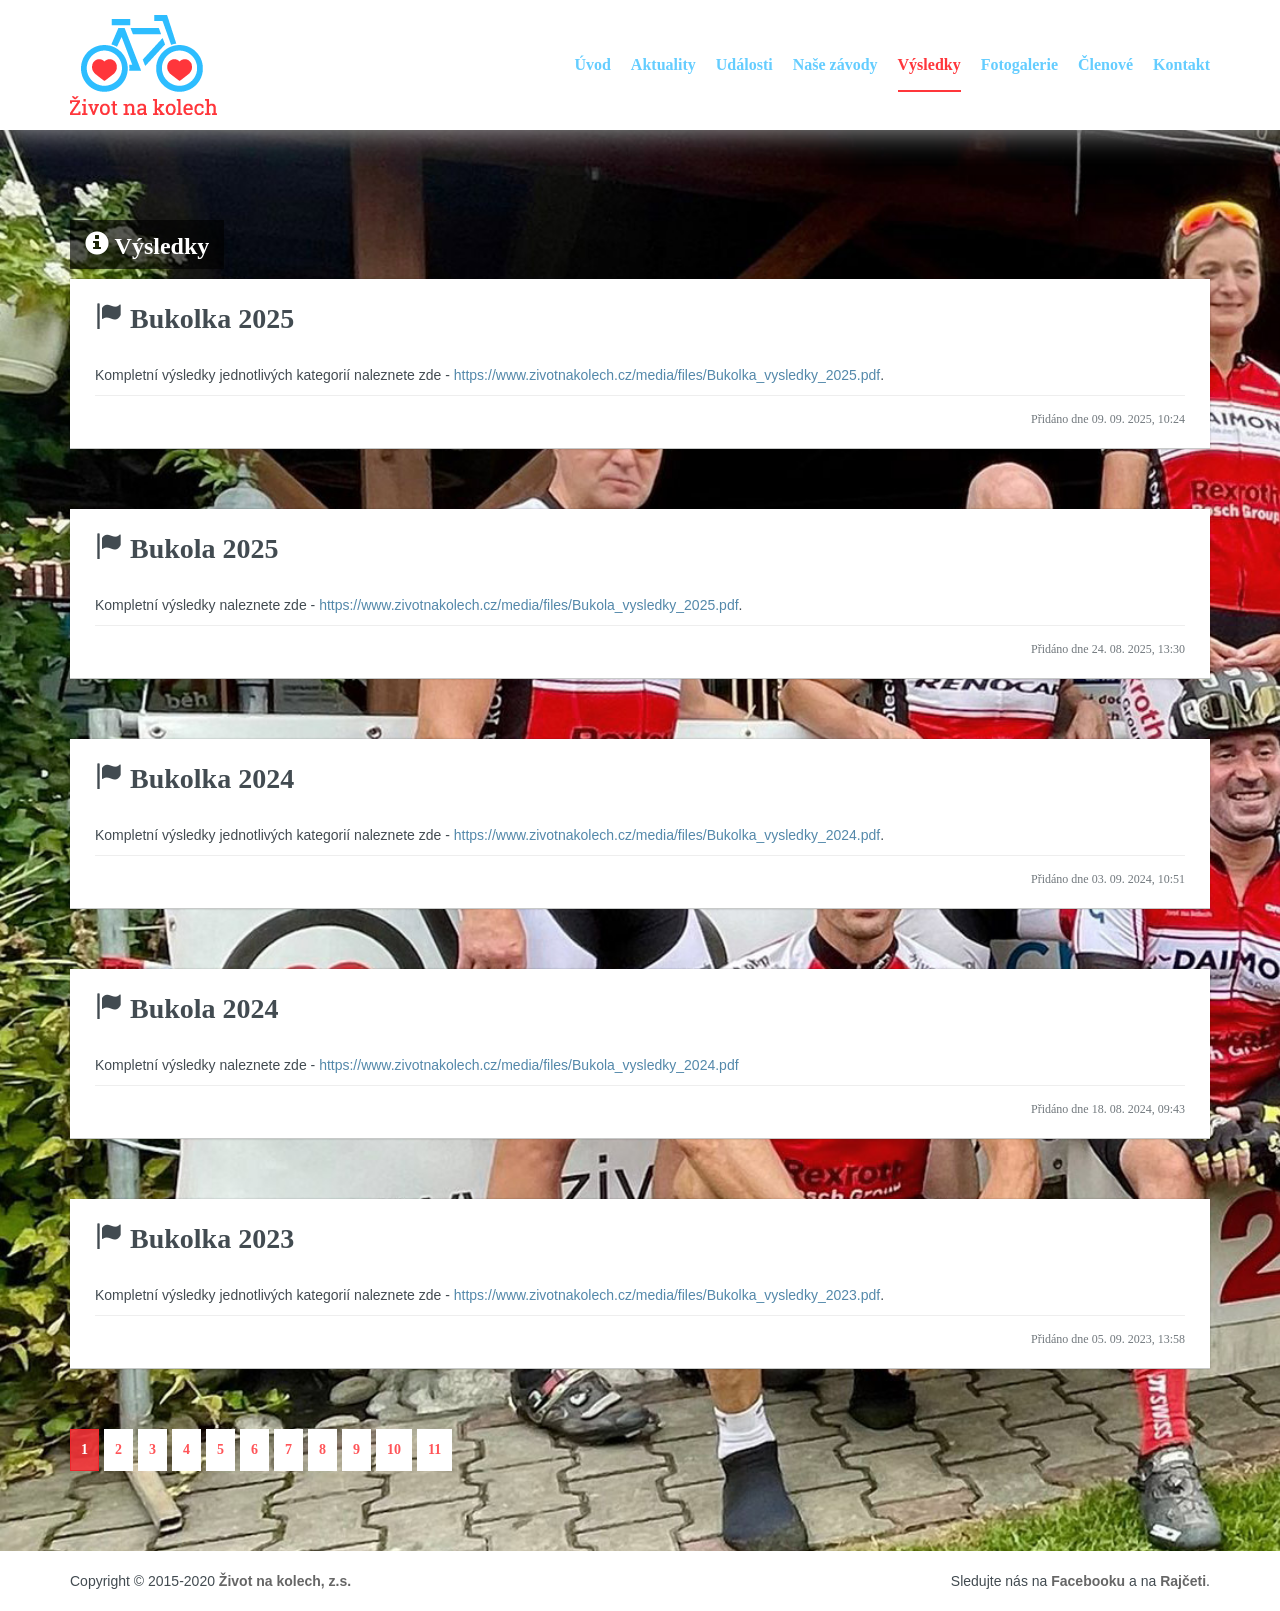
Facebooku (1088, 1581)
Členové (1105, 64)
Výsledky (929, 64)
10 (394, 1449)
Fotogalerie (1019, 64)
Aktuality (663, 64)
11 (434, 1449)
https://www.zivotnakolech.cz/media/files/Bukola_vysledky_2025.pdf (528, 605)
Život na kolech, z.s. (285, 1581)
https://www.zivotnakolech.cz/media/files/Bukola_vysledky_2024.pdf (528, 1065)
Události (744, 64)
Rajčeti (1183, 1581)
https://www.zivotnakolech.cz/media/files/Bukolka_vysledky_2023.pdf (667, 1295)
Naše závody (835, 64)
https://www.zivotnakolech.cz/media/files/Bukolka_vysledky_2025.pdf (667, 375)
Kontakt (1181, 64)
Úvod (592, 64)
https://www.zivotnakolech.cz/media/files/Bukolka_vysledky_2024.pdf (667, 835)
